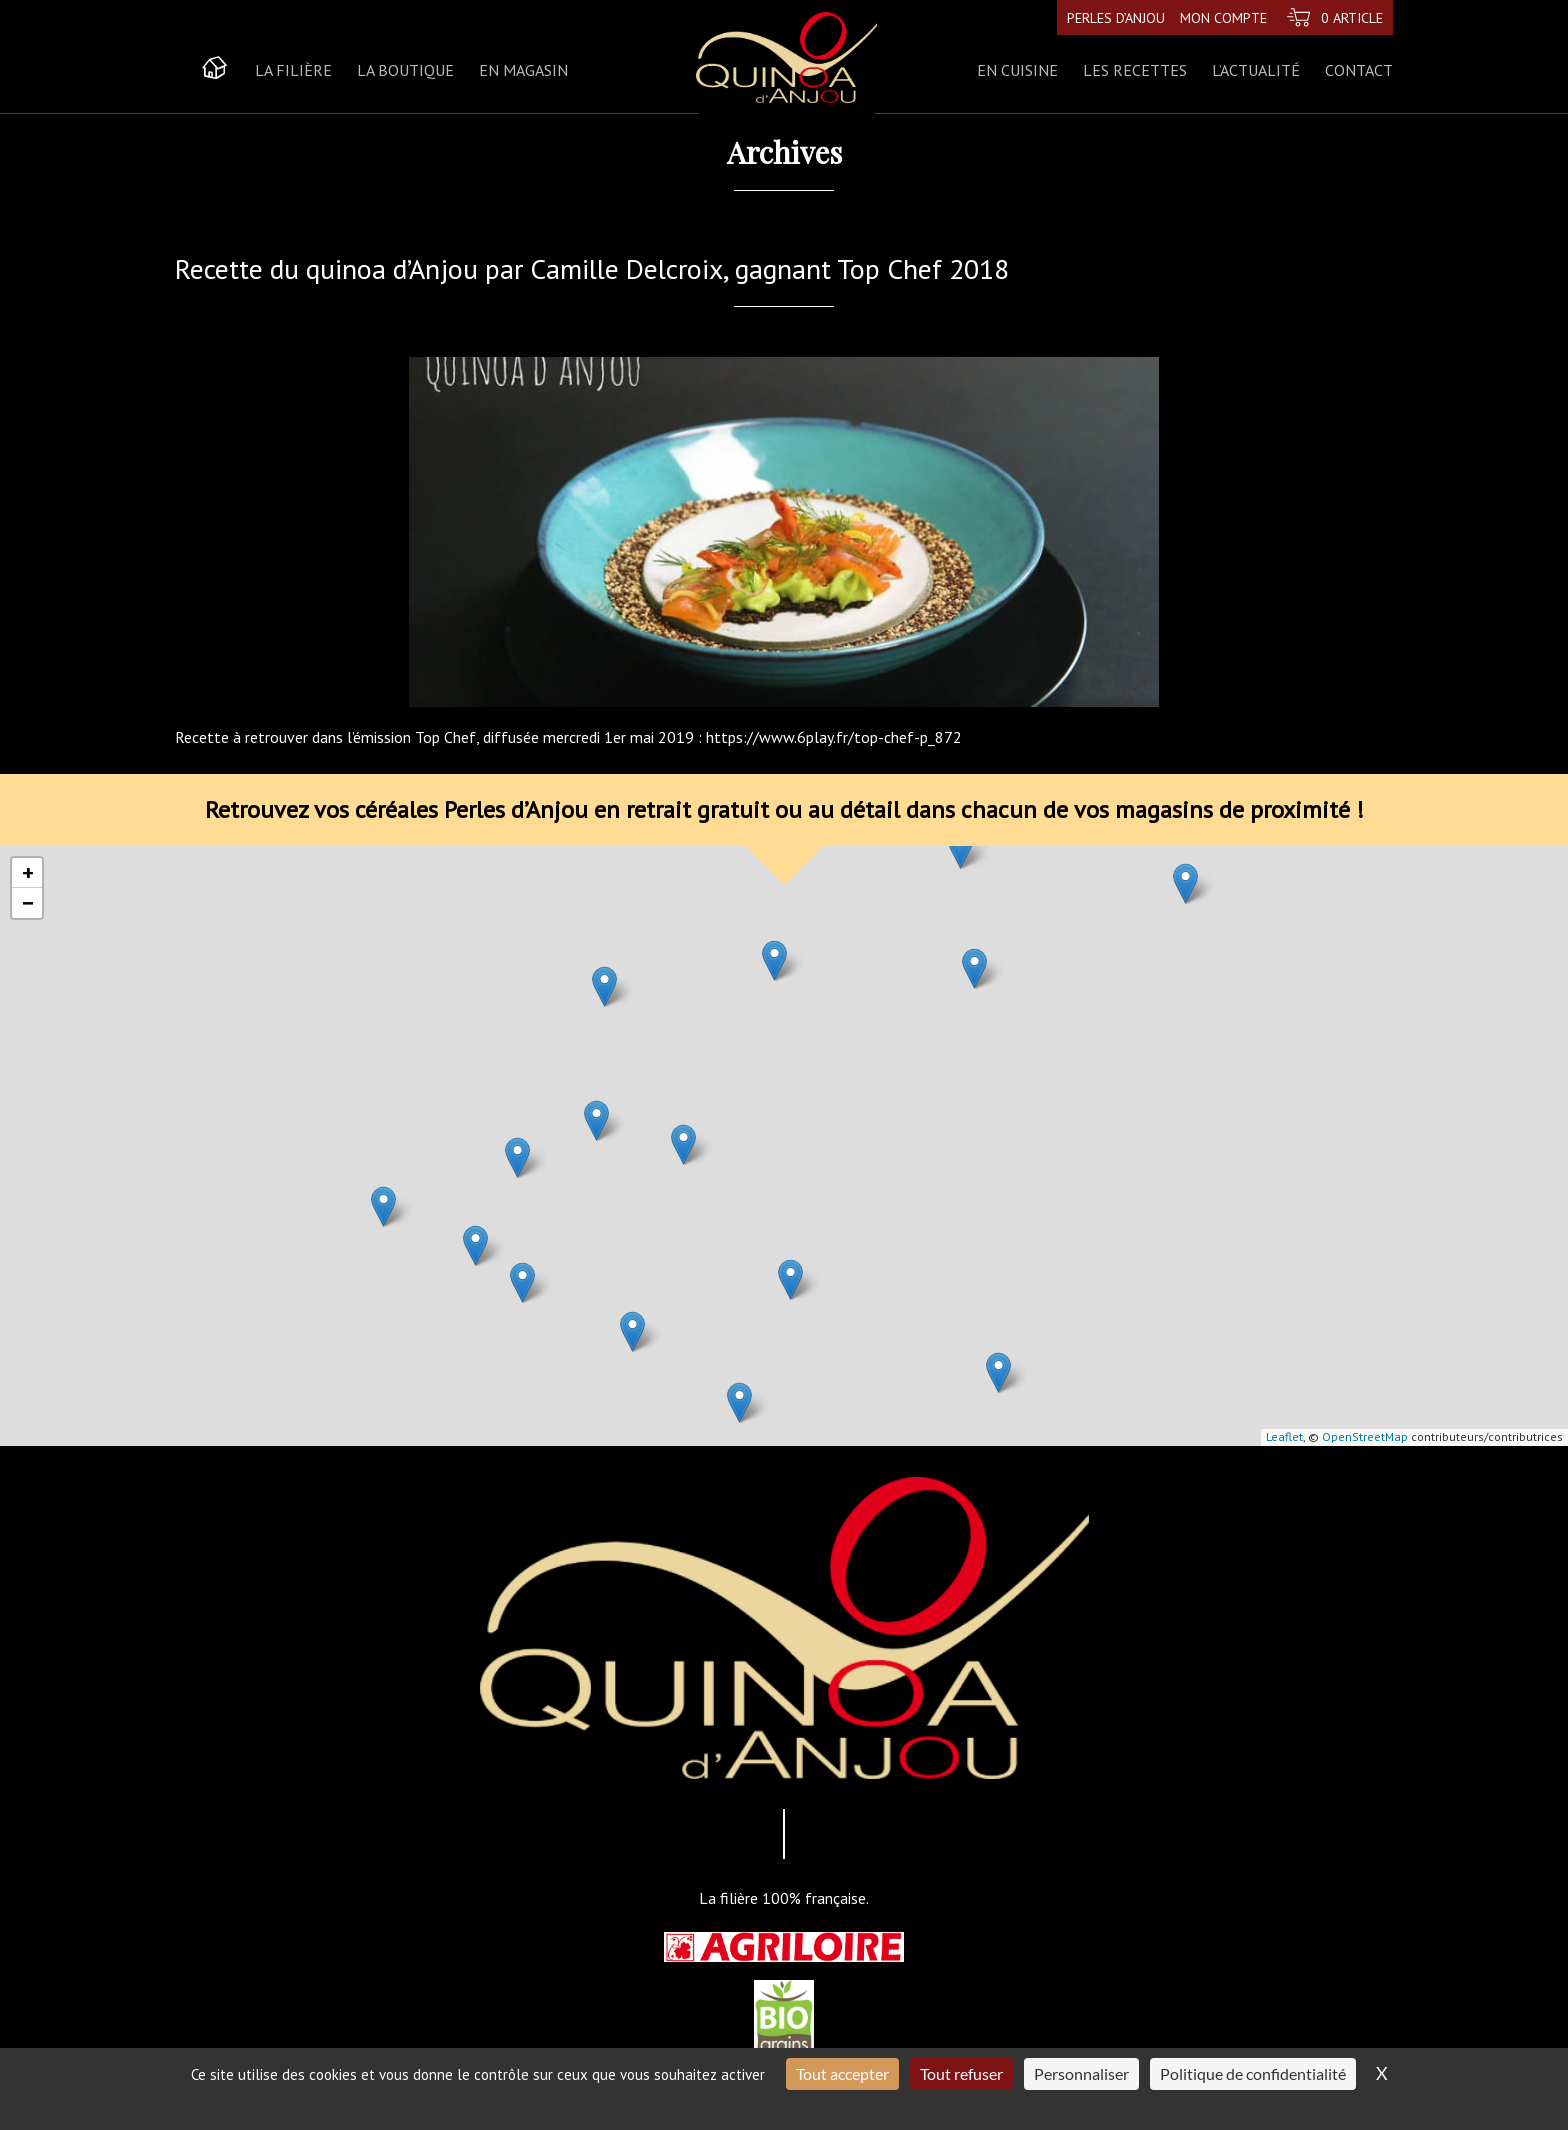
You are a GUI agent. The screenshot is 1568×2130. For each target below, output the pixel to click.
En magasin (523, 70)
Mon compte (1222, 17)
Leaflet (1284, 1436)
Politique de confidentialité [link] (1253, 2073)
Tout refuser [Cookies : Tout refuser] (961, 2073)
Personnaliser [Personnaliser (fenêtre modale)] (1081, 2073)
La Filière (293, 70)
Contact (1359, 70)
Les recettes (1135, 70)
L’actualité (1256, 70)
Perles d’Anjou (1115, 17)
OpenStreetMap (1365, 1436)
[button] (517, 1157)
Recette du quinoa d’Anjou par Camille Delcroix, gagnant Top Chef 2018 (592, 268)
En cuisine (1017, 70)
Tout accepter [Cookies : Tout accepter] (842, 2073)
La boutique (405, 70)
